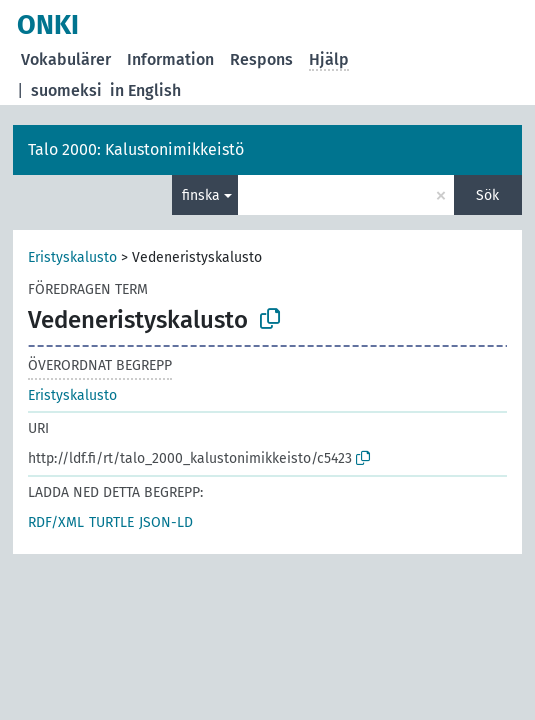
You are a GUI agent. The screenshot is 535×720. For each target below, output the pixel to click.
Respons (261, 59)
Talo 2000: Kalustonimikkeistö (136, 149)
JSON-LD (166, 522)
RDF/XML (56, 522)
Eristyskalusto (72, 257)
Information (170, 59)
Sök (487, 195)
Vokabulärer (66, 59)
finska (201, 195)
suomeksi (66, 90)
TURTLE (111, 522)
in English (145, 90)
